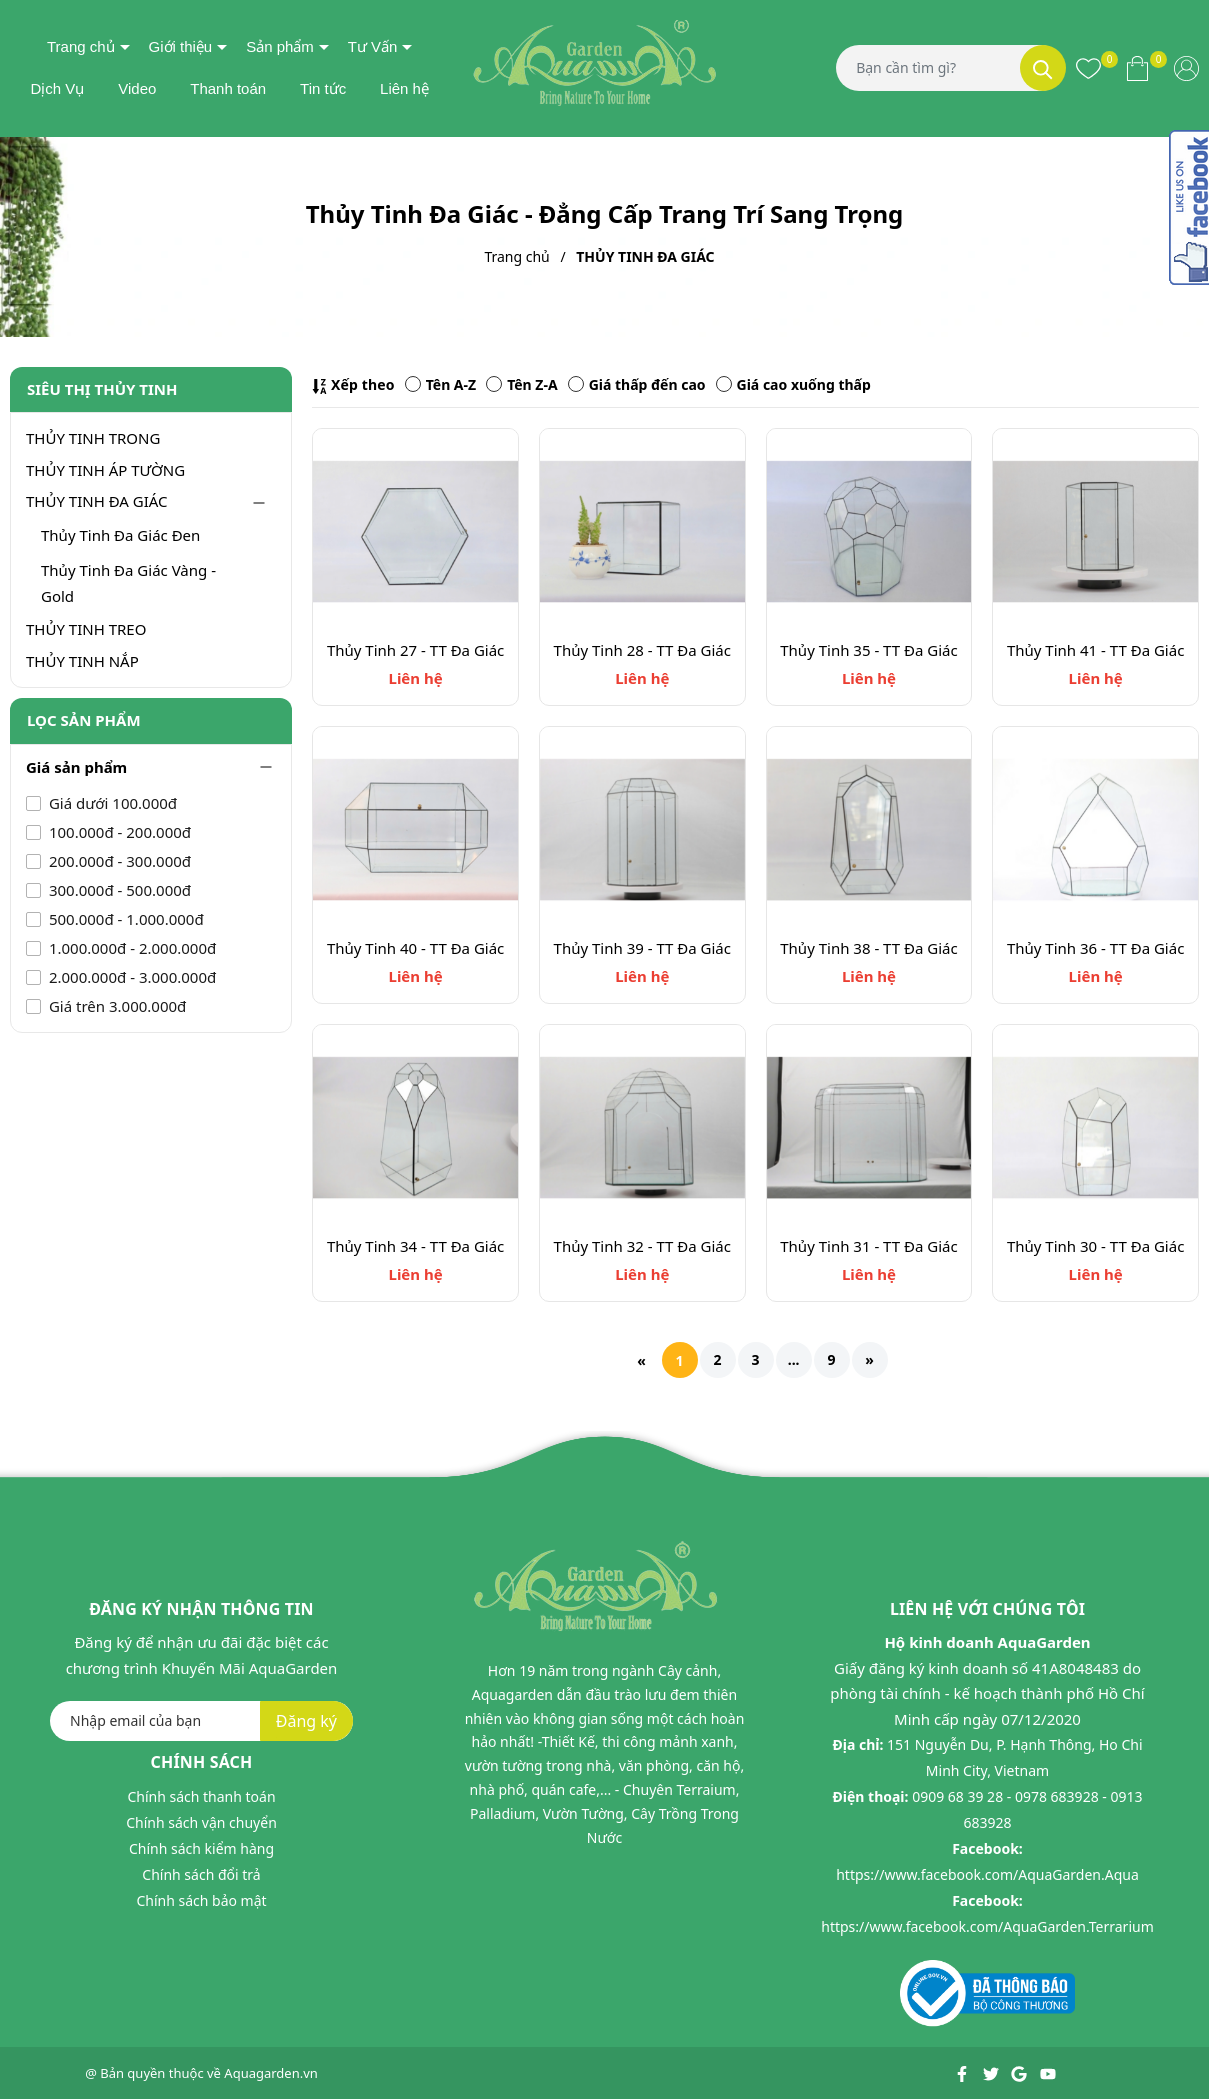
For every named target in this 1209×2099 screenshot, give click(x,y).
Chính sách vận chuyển (201, 1822)
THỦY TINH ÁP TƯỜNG (105, 470)
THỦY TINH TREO (86, 629)
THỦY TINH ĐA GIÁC (97, 501)
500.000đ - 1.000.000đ (124, 919)
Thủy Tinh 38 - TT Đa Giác (868, 948)
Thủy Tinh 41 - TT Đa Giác (1095, 650)
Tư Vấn (373, 46)
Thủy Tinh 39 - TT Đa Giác (642, 948)
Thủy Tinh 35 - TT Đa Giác (868, 650)
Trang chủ (81, 46)
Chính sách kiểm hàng (201, 1848)
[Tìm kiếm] (1043, 68)
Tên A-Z (440, 384)
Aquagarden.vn (271, 2073)
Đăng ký (306, 1721)
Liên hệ (404, 88)
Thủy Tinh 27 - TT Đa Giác (415, 650)
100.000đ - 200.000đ (118, 832)
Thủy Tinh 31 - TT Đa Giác (868, 1246)
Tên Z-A (521, 384)
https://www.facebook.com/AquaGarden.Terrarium (987, 1926)
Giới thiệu (181, 46)
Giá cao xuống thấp (793, 384)
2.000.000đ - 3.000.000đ (130, 977)
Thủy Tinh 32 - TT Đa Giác (642, 1246)
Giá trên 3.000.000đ (115, 1006)
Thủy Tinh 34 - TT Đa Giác (415, 1246)
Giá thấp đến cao (637, 384)
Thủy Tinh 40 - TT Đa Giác (415, 948)
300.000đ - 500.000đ (118, 890)
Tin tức (323, 88)
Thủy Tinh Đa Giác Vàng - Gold (128, 583)
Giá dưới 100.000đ (111, 803)
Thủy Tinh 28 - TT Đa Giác (642, 650)
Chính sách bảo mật (201, 1900)
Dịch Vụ (57, 88)
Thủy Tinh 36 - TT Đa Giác (1095, 948)
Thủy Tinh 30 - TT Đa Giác (1095, 1246)
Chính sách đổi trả (201, 1874)
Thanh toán (228, 88)
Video (137, 88)
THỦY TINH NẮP (82, 661)
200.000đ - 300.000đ (118, 861)
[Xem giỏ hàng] (1137, 68)
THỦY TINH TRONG (93, 438)
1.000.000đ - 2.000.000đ (130, 948)
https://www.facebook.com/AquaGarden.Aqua (987, 1874)
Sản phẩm (280, 46)
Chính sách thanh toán (201, 1796)
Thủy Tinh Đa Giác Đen (120, 535)
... (794, 1359)
